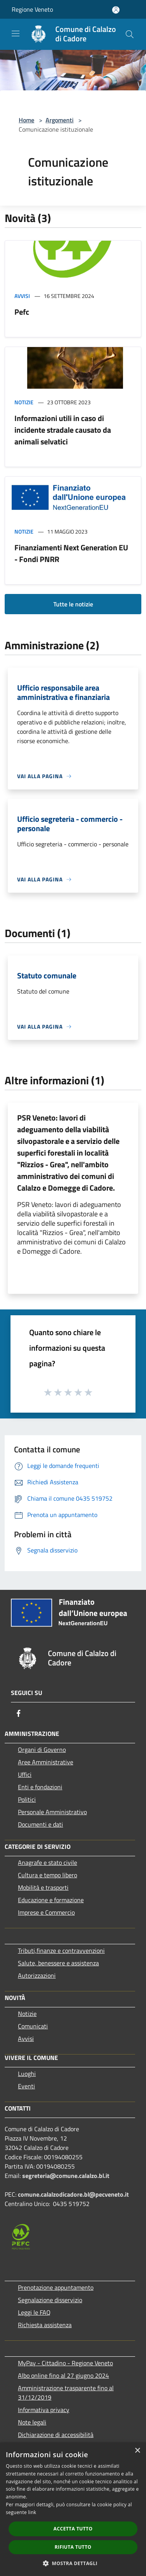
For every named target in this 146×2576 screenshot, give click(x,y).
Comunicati (33, 2026)
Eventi (26, 2086)
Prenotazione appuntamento (55, 2287)
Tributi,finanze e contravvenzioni (61, 1950)
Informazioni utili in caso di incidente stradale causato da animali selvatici (62, 430)
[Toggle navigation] (15, 33)
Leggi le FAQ (34, 2312)
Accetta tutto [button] (72, 2528)
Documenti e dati (40, 1824)
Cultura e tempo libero (47, 1875)
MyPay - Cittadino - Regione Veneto (65, 2363)
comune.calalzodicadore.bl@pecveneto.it (73, 2194)
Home (26, 120)
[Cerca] (129, 34)
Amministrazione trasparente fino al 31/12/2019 (66, 2392)
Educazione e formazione (51, 1900)
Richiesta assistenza (45, 2324)
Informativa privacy (43, 2409)
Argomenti (60, 120)
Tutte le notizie (73, 604)
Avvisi (22, 296)
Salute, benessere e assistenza (58, 1963)
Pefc (21, 312)
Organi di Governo (42, 1749)
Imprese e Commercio (46, 1912)
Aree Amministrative (45, 1762)
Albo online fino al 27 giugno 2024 (63, 2375)
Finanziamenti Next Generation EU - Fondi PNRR (71, 553)
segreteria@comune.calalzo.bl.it (65, 2175)
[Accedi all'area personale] (115, 10)
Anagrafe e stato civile (47, 1862)
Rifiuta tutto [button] (73, 2547)
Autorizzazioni (37, 1975)
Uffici (25, 1774)
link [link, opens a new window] (32, 2512)
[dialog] (73, 2509)
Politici (27, 1799)
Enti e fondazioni (40, 1787)
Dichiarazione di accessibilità (55, 2434)
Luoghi (27, 2073)
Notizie (23, 402)
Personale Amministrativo (52, 1812)
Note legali (32, 2422)
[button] (73, 2563)
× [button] (137, 2451)
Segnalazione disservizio (50, 2300)
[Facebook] (18, 1713)
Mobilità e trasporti (43, 1887)
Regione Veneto (32, 9)
